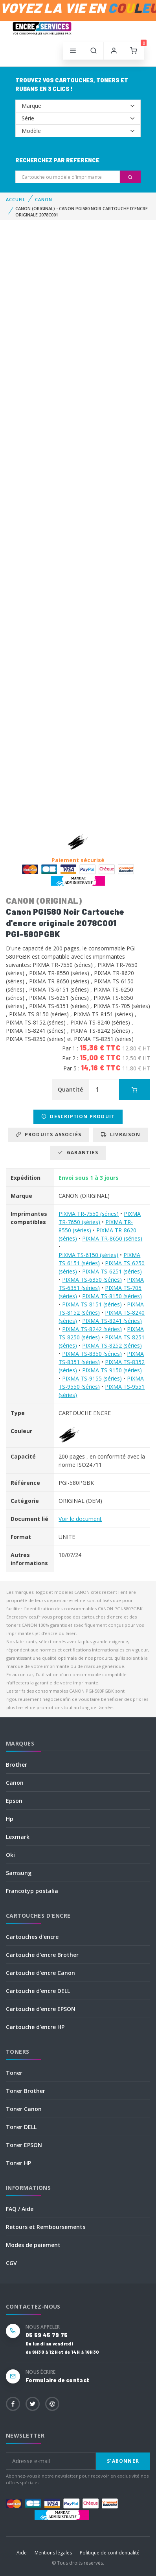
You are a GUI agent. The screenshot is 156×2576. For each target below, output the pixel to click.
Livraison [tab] (120, 1134)
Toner (14, 2072)
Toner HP (18, 2163)
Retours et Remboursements (45, 2227)
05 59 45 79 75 (47, 2335)
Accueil (16, 199)
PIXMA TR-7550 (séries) (89, 1213)
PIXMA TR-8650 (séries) (112, 1238)
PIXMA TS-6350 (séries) (92, 1279)
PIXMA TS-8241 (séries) (112, 1320)
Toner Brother (25, 2091)
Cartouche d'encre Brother (42, 1954)
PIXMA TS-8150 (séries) (112, 1296)
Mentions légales (53, 2552)
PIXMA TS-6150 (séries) (88, 1255)
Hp (9, 1818)
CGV (11, 2263)
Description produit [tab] (78, 1116)
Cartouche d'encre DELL (38, 1991)
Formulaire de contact (57, 2380)
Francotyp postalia (32, 1891)
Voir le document (80, 1518)
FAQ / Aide (19, 2209)
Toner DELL (21, 2127)
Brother (16, 1764)
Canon (15, 1782)
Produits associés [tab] (48, 1134)
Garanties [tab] (78, 1152)
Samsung (18, 1873)
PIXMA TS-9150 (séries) (112, 1370)
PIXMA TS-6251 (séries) (112, 1271)
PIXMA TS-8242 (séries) (92, 1329)
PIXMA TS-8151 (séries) (92, 1304)
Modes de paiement (33, 2245)
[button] (93, 51)
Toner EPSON (24, 2145)
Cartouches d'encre (32, 1936)
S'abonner (123, 2461)
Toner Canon (24, 2109)
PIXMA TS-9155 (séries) (92, 1378)
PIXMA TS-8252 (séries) (112, 1345)
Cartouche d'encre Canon (40, 1973)
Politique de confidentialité (109, 2552)
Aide (22, 2552)
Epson (14, 1800)
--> (78, 106)
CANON (43, 199)
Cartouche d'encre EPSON (40, 2009)
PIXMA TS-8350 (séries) (92, 1353)
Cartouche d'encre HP (35, 2027)
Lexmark (17, 1836)
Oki (10, 1854)
